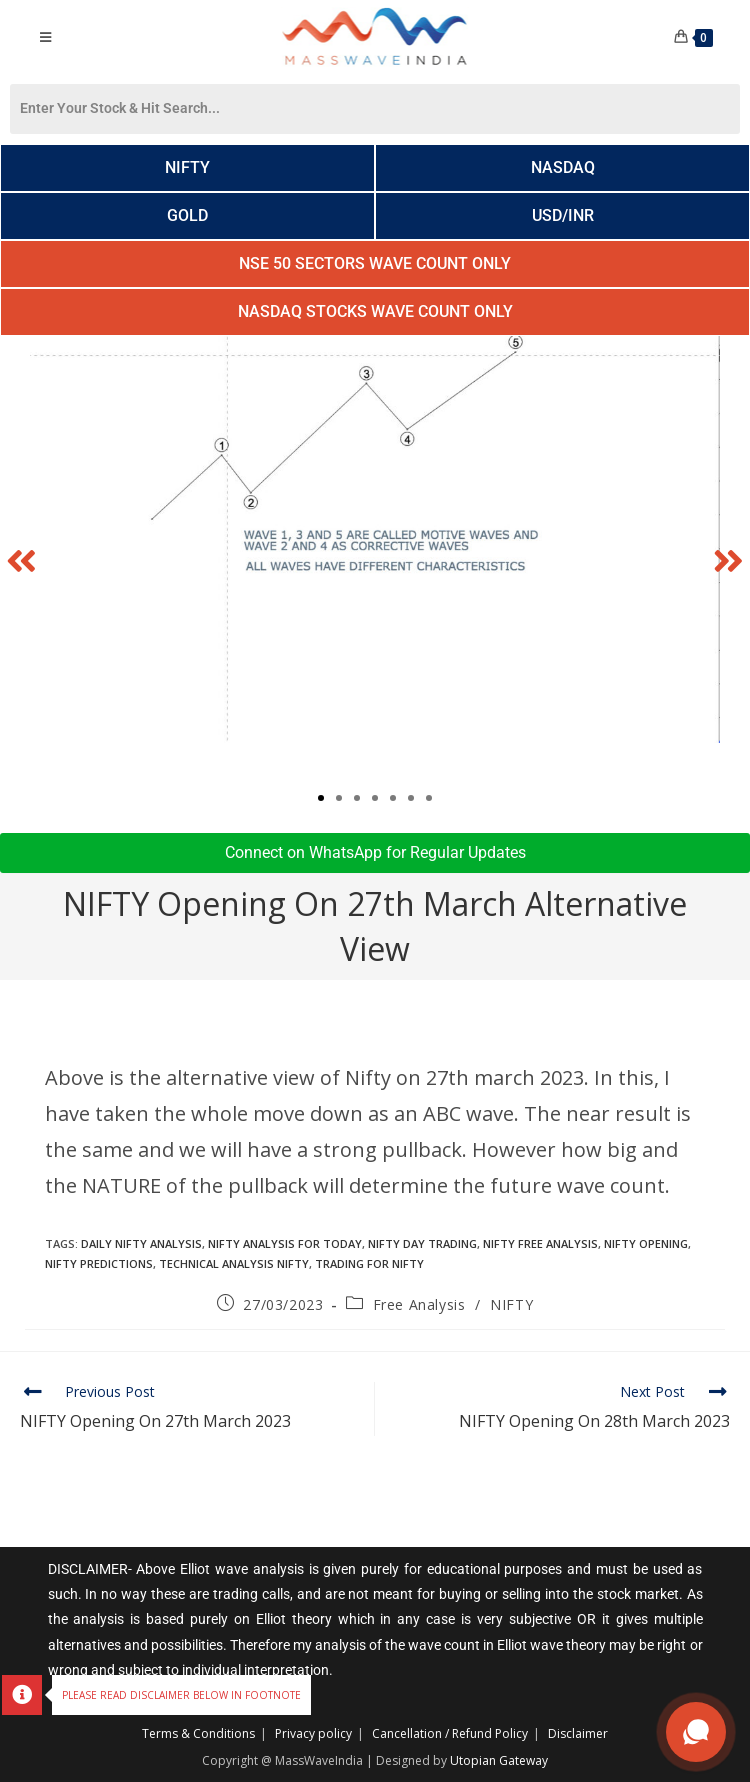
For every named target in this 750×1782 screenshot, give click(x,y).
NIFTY (511, 1304)
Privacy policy (313, 1733)
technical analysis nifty (234, 1263)
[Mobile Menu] (46, 37)
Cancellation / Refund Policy (450, 1733)
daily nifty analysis (141, 1243)
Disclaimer (578, 1733)
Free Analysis (419, 1304)
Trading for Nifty (369, 1263)
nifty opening (646, 1243)
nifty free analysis (540, 1243)
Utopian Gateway (499, 1760)
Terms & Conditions (198, 1733)
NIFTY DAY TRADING (422, 1243)
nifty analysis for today (285, 1243)
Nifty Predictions (99, 1263)
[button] (22, 559)
